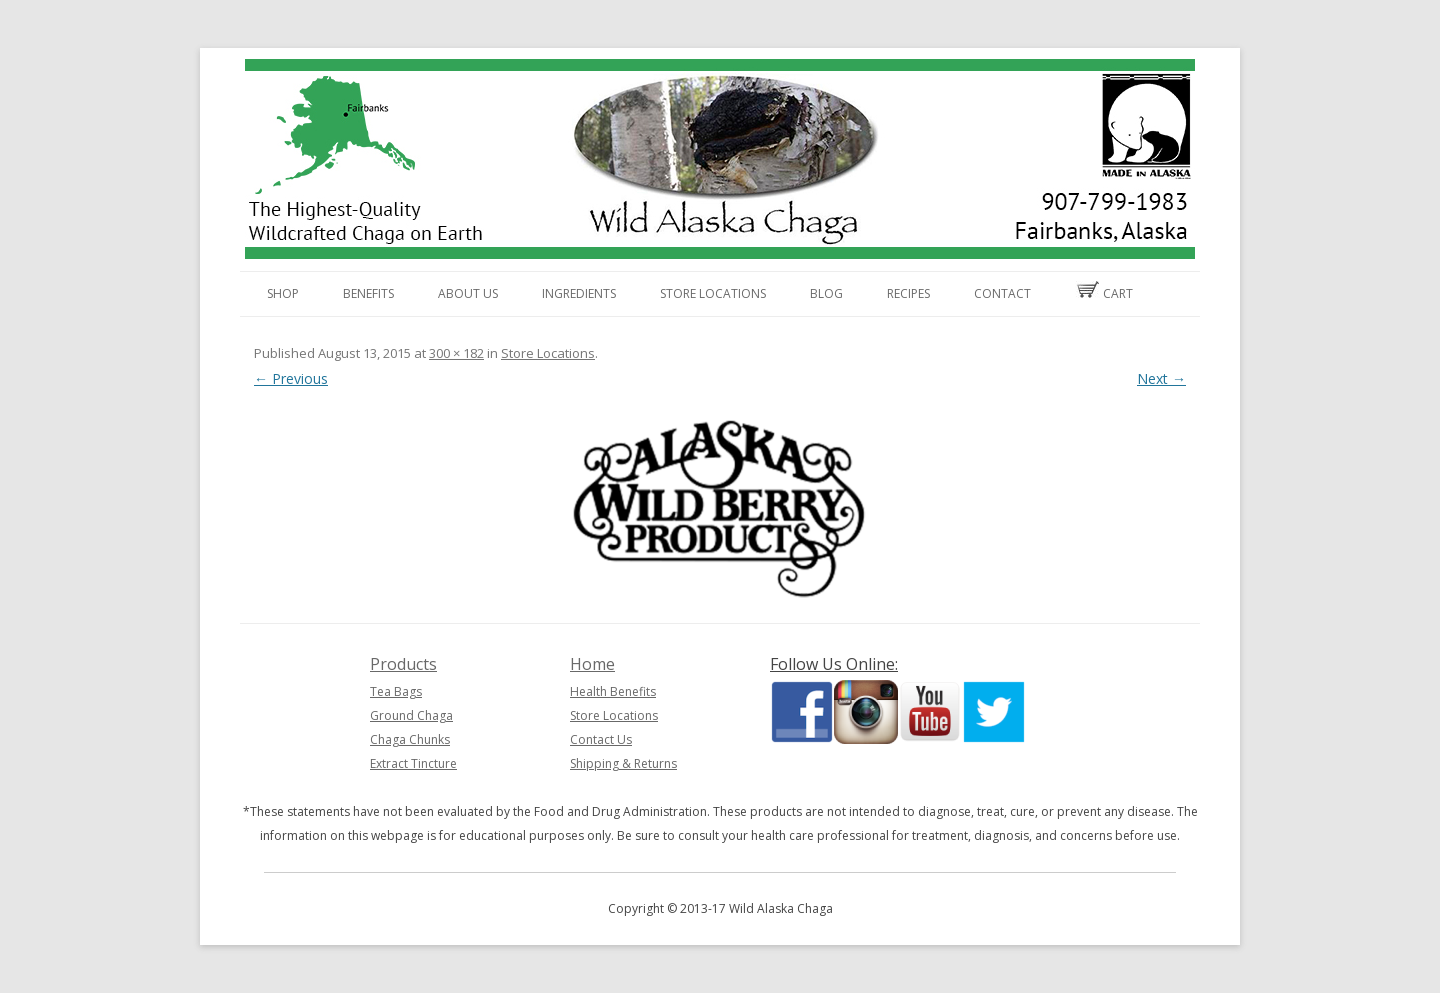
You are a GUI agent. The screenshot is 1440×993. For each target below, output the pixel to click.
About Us (468, 293)
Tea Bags (396, 691)
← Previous (291, 378)
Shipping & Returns (623, 763)
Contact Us (601, 739)
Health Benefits (613, 691)
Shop (283, 293)
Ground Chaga (411, 715)
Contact (1002, 293)
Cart (1104, 291)
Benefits (368, 293)
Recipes (908, 293)
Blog (826, 293)
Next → (1161, 378)
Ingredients (579, 293)
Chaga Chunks (410, 739)
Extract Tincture (413, 763)
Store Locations (713, 293)
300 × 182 (456, 353)
